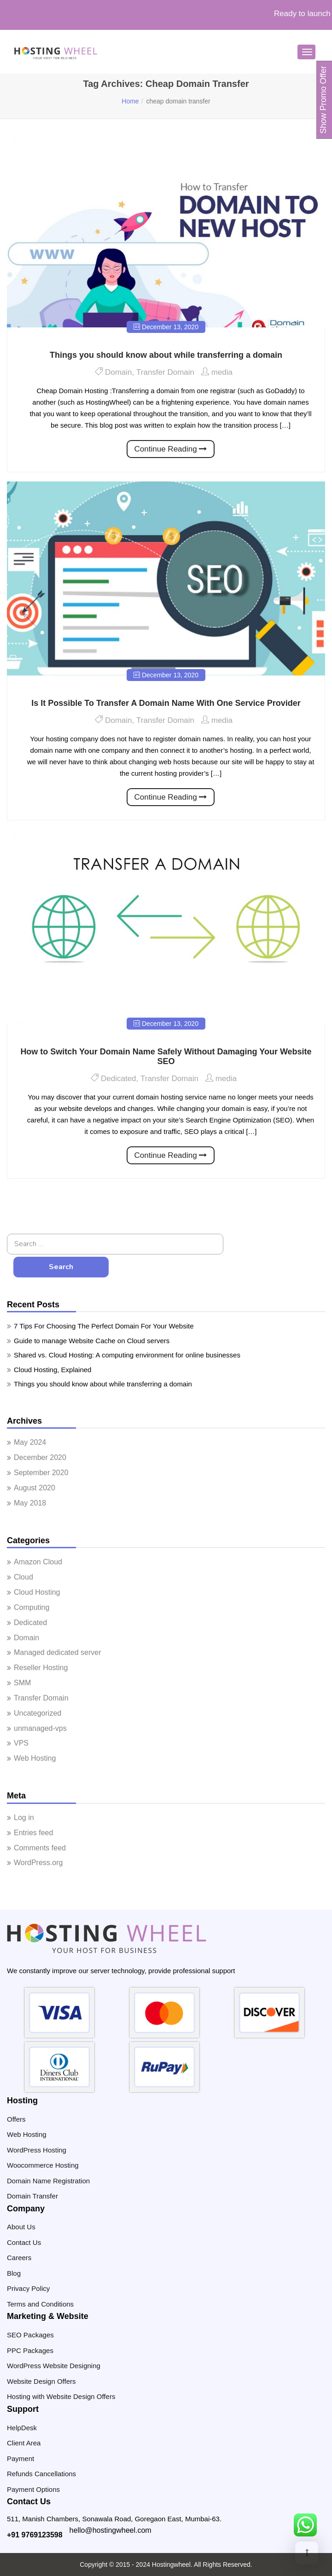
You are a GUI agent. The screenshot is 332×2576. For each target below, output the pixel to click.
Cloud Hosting (37, 1592)
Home (130, 101)
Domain (118, 372)
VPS (21, 1743)
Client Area (24, 2443)
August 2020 (34, 1488)
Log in (24, 1817)
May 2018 (30, 1503)
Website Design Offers (41, 2381)
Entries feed (33, 1833)
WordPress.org (38, 1862)
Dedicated (118, 1078)
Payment (20, 2458)
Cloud (23, 1577)
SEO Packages (30, 2335)
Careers (19, 2257)
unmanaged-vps (40, 1728)
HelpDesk (22, 2428)
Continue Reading (170, 449)
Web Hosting (35, 1758)
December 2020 (40, 1457)
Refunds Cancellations (41, 2474)
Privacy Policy (28, 2288)
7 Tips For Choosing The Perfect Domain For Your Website (103, 1326)
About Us (21, 2227)
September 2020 (41, 1473)
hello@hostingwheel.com (110, 2530)
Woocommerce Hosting (43, 2165)
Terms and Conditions (40, 2304)
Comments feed (40, 1848)
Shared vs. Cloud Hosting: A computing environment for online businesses (127, 1355)
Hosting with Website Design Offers (61, 2396)
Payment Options (33, 2489)
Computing (31, 1607)
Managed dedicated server (57, 1652)
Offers (16, 2119)
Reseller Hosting (41, 1668)
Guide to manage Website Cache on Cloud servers (91, 1341)
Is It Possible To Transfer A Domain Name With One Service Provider (165, 703)
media (222, 372)
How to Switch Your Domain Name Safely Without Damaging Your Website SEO (165, 1056)
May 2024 (30, 1442)
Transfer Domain (165, 372)
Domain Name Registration (48, 2181)
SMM (22, 1683)
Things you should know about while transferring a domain (166, 355)
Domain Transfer (32, 2196)
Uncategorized (37, 1713)
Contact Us (24, 2242)
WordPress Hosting (36, 2150)
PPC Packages (30, 2350)
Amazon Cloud (38, 1562)
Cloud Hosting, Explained (52, 1370)
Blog (14, 2273)
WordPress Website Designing (53, 2366)
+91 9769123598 (35, 2535)
